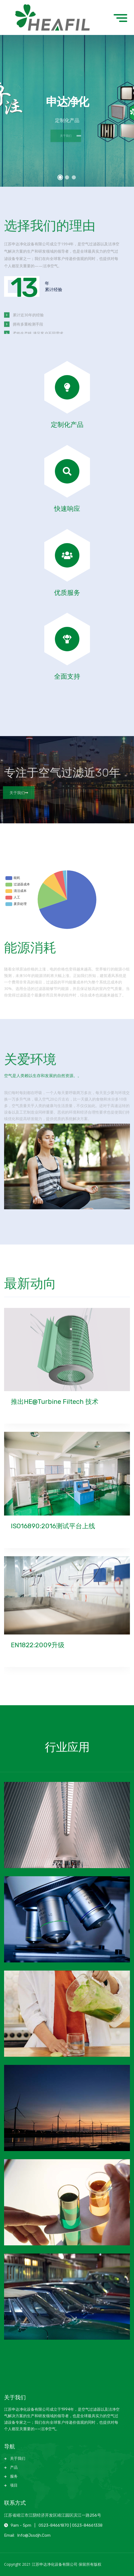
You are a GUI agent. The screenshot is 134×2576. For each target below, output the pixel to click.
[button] (60, 177)
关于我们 (16, 793)
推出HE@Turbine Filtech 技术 (54, 1401)
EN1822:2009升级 (37, 1645)
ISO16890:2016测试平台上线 (53, 1526)
